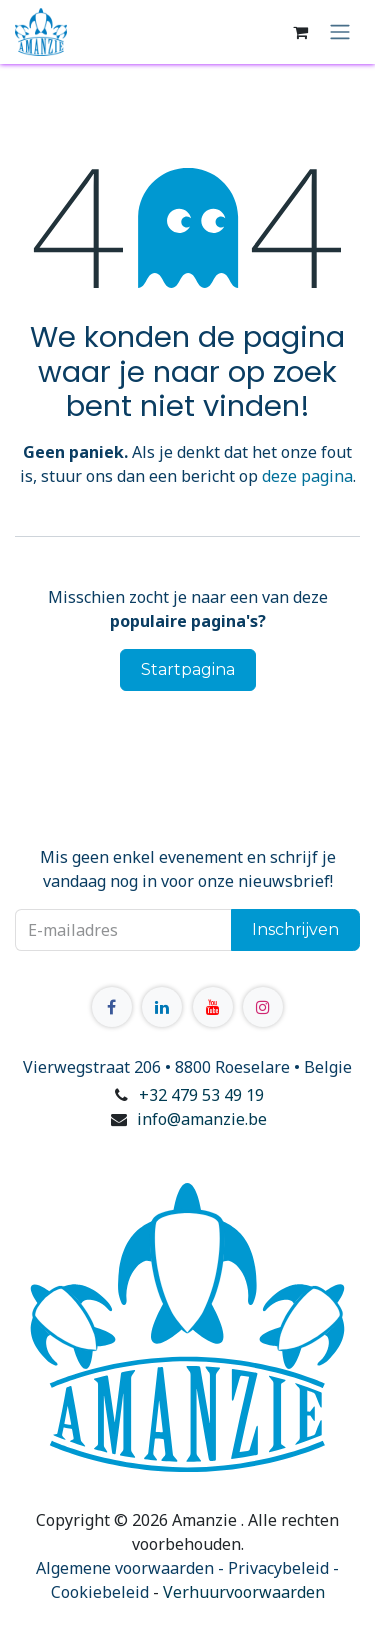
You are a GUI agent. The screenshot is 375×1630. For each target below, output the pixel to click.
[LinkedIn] (162, 1007)
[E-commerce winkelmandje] (300, 32)
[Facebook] (112, 1007)
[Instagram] (263, 1007)
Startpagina (188, 669)
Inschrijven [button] (295, 929)
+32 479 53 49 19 (201, 1095)
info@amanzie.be (202, 1119)
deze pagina (307, 476)
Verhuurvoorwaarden (244, 1592)
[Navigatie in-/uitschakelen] (340, 32)
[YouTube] (213, 1007)
